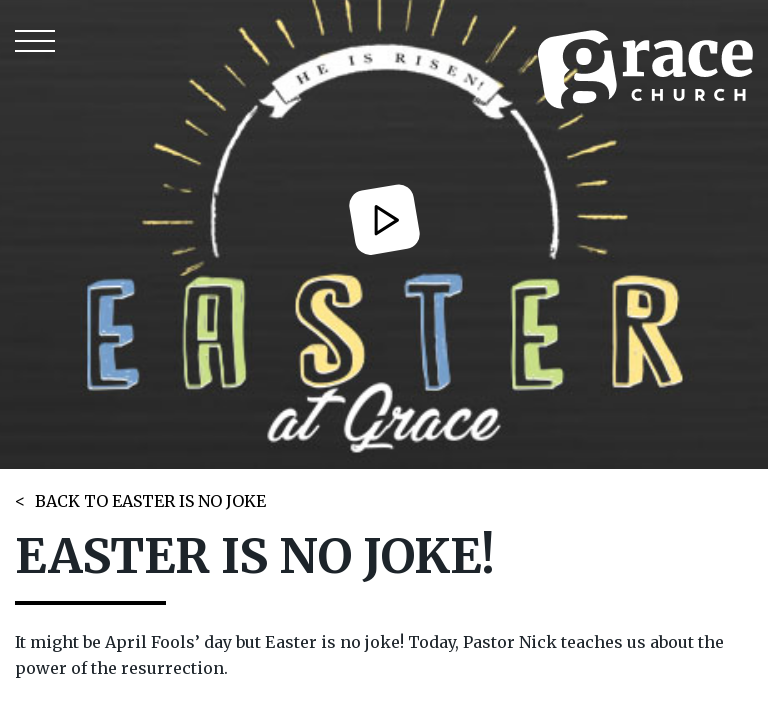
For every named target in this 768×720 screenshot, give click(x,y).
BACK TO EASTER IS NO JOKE (150, 501)
